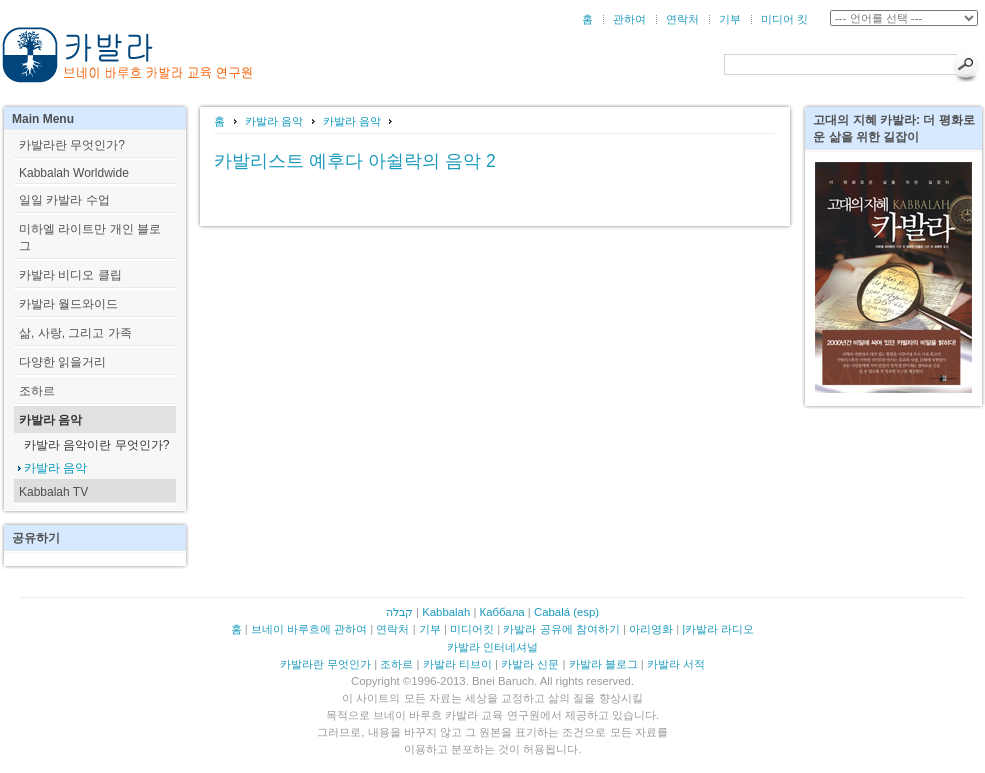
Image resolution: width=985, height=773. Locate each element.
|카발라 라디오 (718, 629)
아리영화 (651, 629)
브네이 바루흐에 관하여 (309, 629)
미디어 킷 (784, 19)
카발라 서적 (676, 664)
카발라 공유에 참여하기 (561, 629)
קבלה (399, 612)
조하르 (396, 664)
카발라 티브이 (457, 664)
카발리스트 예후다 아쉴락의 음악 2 (354, 161)
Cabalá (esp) (566, 612)
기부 (730, 19)
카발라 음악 (274, 121)
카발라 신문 (530, 664)
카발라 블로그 (603, 664)
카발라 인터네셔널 (492, 647)
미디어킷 (472, 629)
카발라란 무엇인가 (325, 664)
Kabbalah (446, 612)
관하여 (629, 19)
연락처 (682, 19)
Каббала (502, 612)
